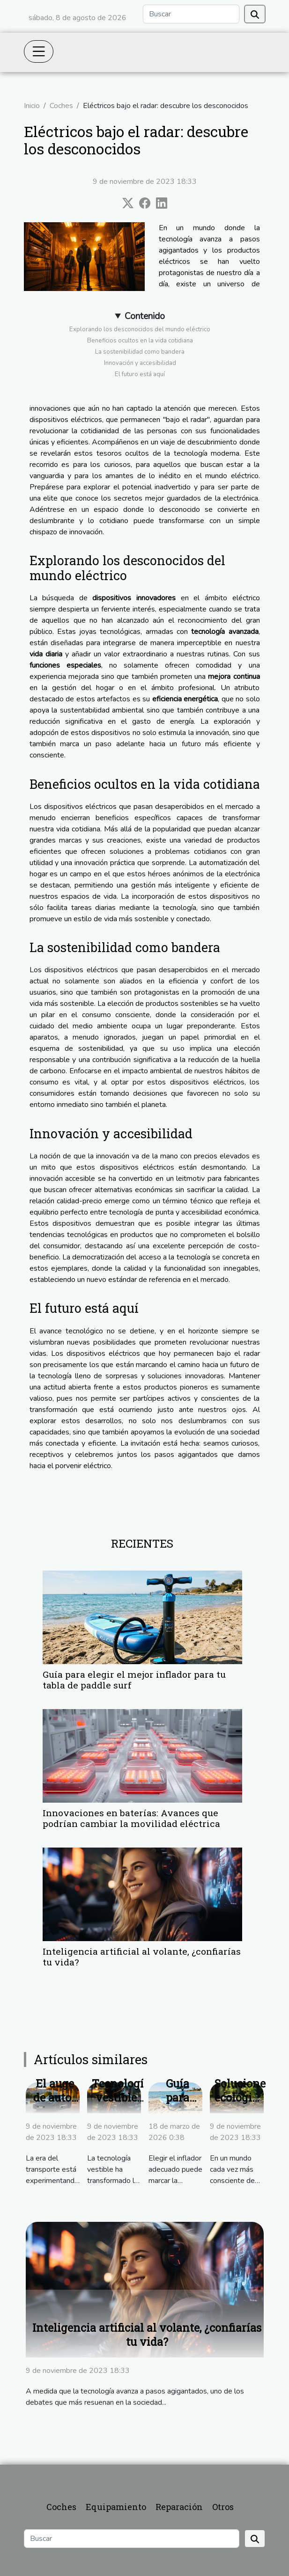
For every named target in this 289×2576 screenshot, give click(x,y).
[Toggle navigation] (39, 51)
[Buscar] (191, 14)
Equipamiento (116, 2506)
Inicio (32, 106)
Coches (61, 106)
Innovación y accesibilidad (140, 363)
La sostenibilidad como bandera (140, 352)
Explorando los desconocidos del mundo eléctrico (139, 329)
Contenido (145, 316)
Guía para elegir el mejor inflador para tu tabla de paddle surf (134, 1679)
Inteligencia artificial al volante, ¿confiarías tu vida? (142, 1956)
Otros (223, 2506)
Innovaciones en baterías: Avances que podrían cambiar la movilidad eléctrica (131, 1818)
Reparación (179, 2506)
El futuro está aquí (140, 374)
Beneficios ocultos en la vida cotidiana (140, 340)
